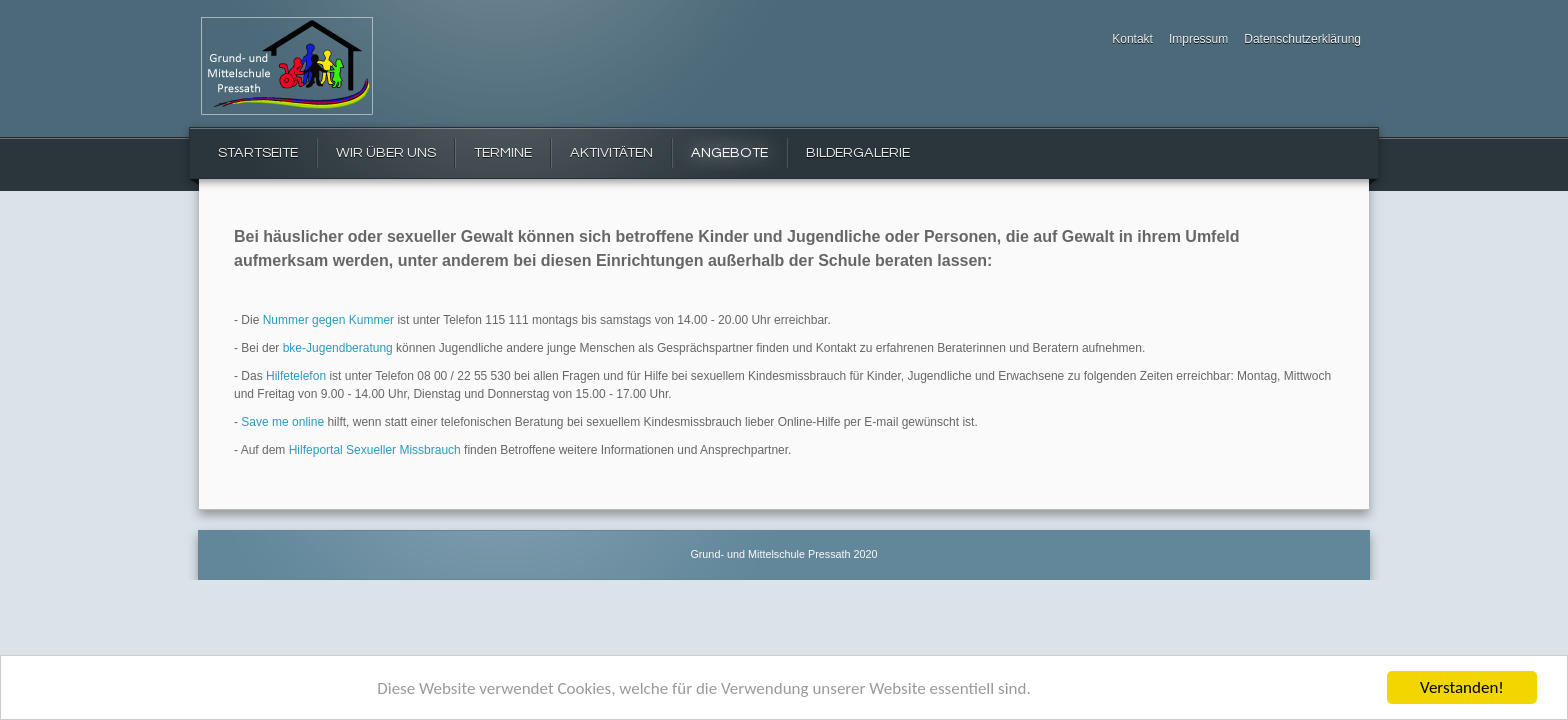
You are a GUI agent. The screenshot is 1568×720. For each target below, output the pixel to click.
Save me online (282, 422)
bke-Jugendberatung (338, 348)
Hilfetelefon (296, 376)
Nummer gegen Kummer (328, 320)
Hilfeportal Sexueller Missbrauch (375, 450)
